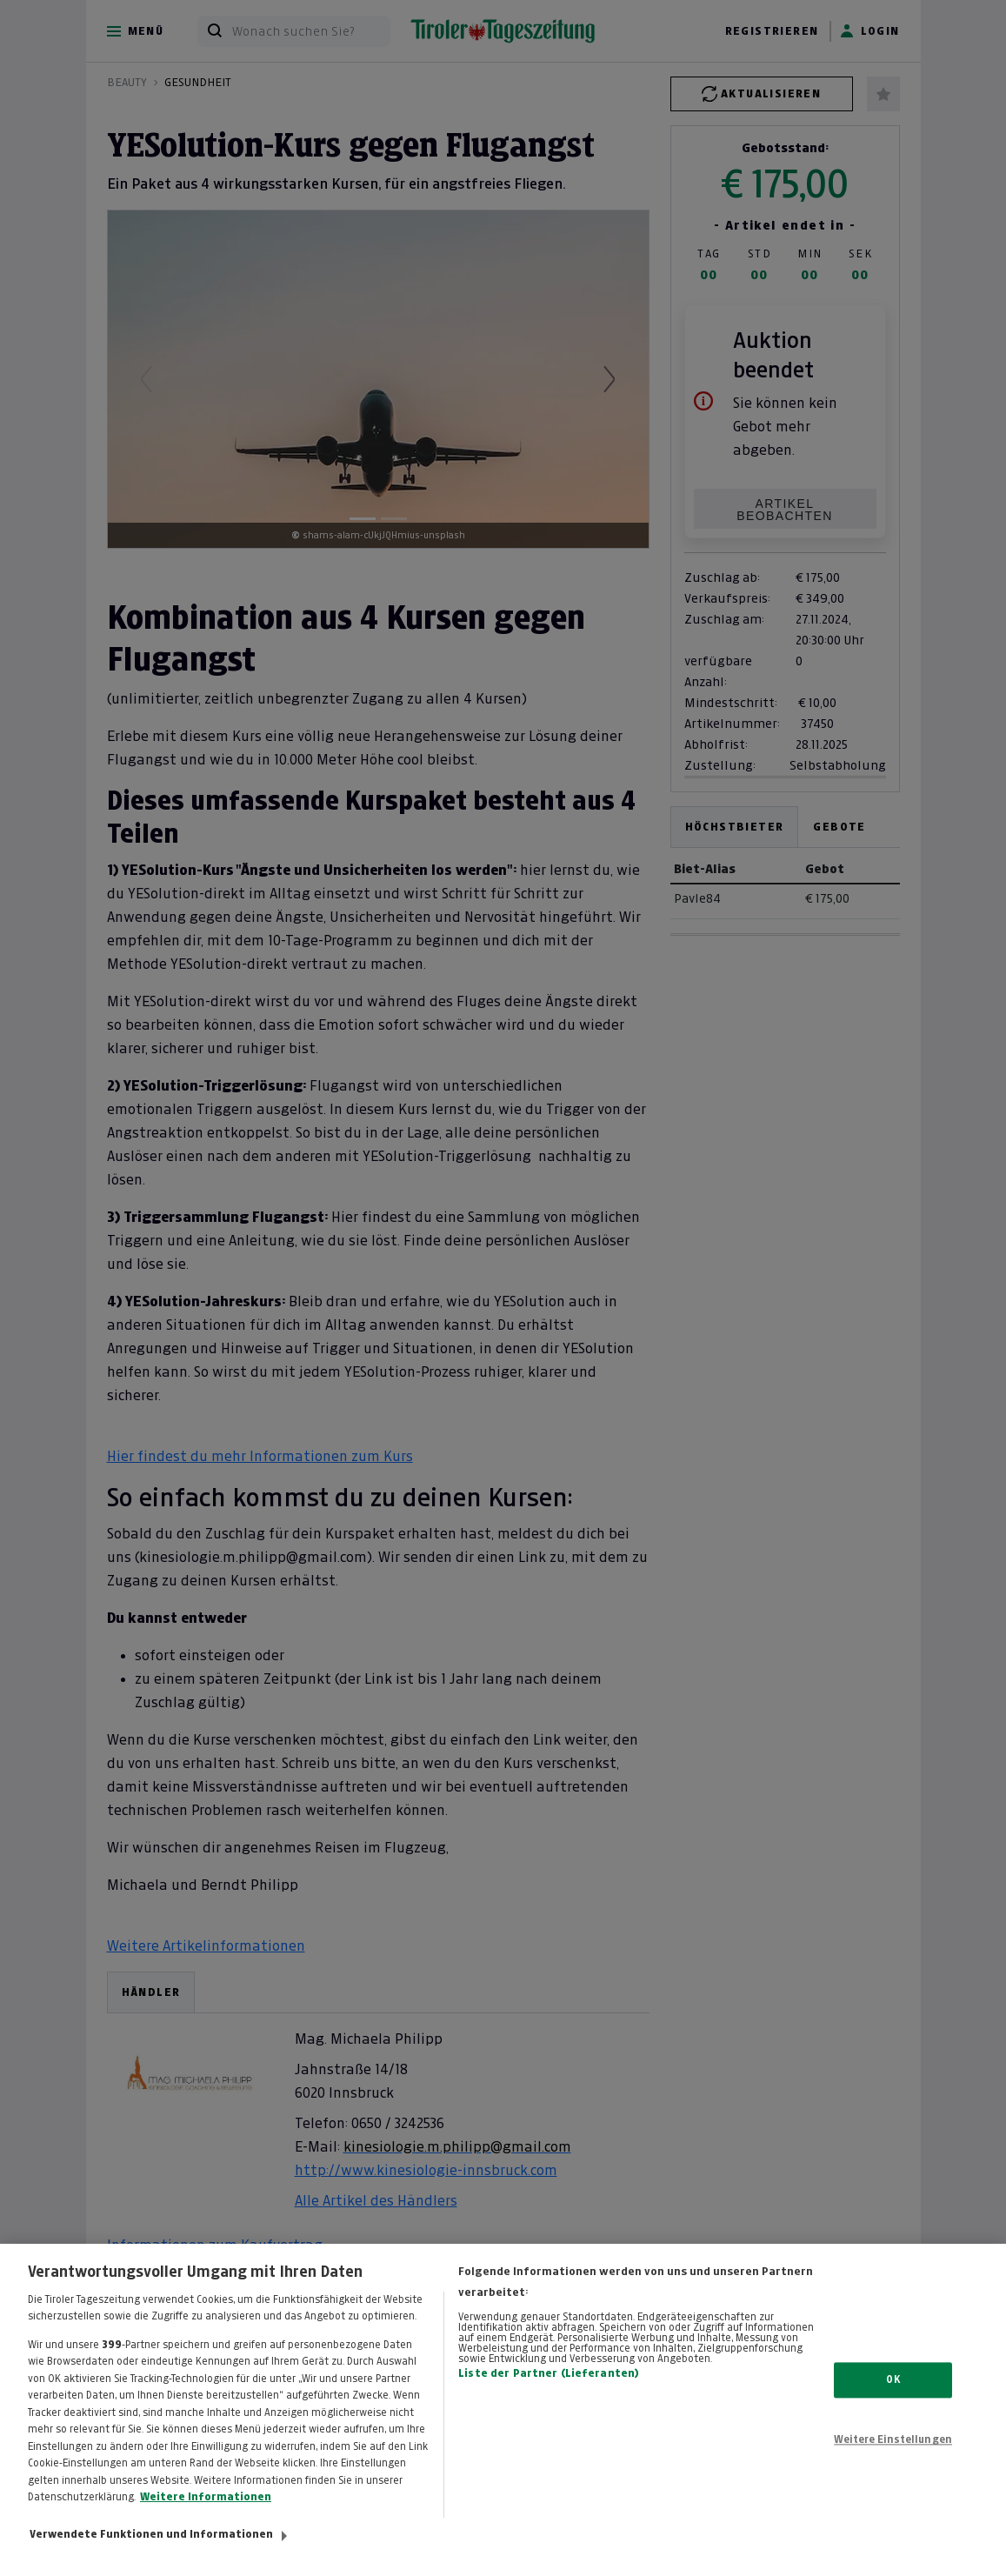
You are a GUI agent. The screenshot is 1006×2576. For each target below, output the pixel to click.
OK (892, 2399)
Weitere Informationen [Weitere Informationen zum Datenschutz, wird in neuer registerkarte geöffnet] (205, 2517)
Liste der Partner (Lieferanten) (548, 2392)
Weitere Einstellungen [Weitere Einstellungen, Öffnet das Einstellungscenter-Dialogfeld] (893, 2459)
